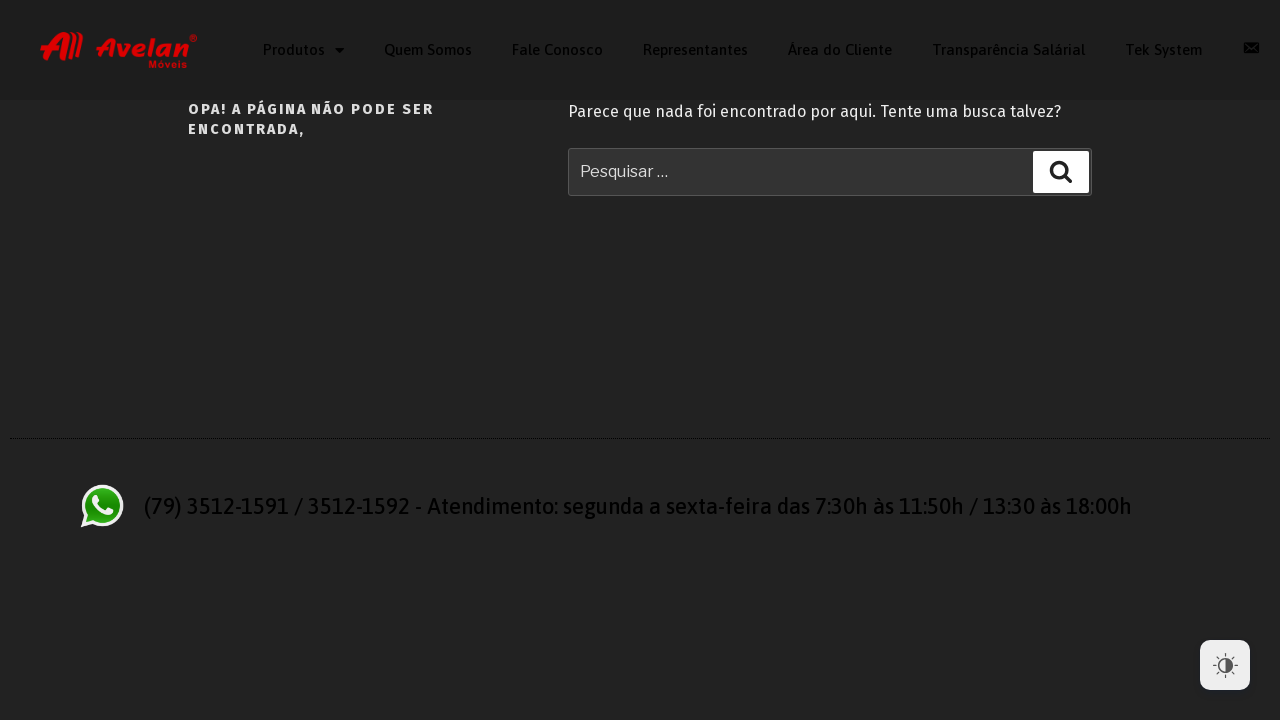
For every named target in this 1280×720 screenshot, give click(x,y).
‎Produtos (303, 50)
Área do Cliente (840, 49)
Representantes (695, 49)
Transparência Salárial (1008, 49)
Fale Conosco (557, 49)
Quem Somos (428, 49)
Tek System (1163, 49)
